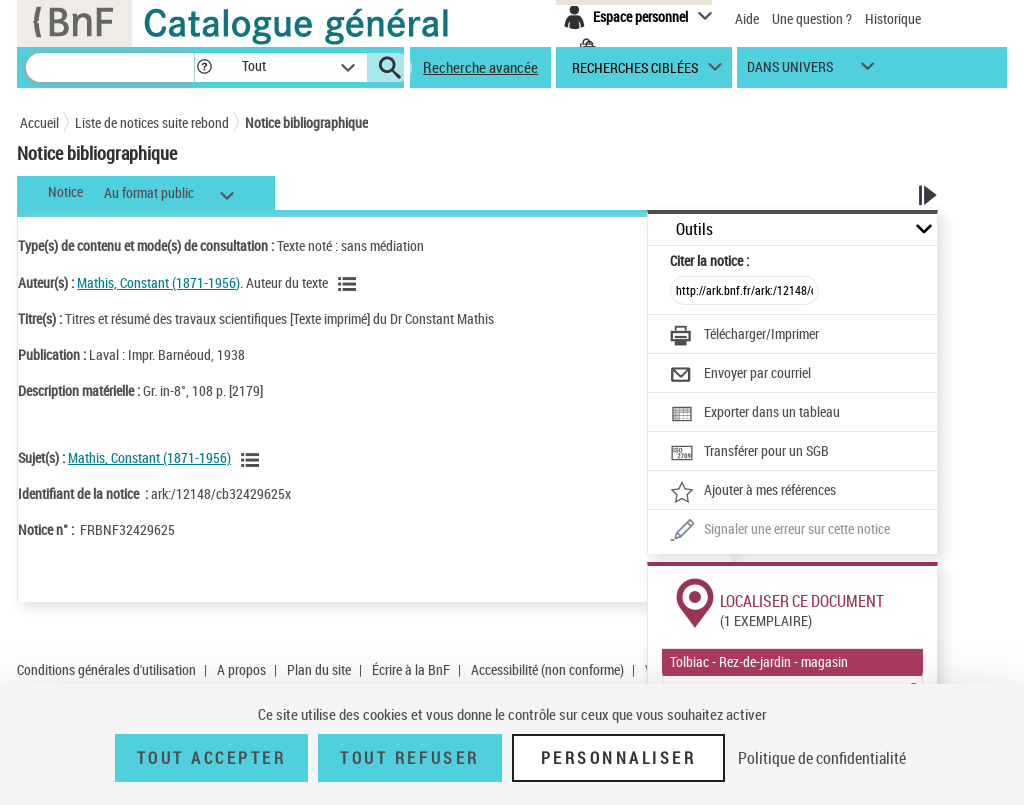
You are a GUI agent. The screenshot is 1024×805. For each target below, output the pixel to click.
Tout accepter (212, 758)
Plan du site (319, 669)
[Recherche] (110, 67)
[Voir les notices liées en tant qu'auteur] (350, 284)
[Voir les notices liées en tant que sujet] (253, 460)
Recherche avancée (480, 67)
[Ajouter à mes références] (753, 492)
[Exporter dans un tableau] (755, 414)
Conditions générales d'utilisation (106, 669)
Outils (694, 229)
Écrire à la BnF (411, 669)
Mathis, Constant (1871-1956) (158, 282)
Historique (893, 18)
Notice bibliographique (306, 122)
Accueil (39, 122)
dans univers (790, 71)
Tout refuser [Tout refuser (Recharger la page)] (409, 758)
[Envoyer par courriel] (740, 375)
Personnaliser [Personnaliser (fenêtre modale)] (619, 758)
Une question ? (812, 18)
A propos (241, 669)
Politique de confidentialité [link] (822, 758)
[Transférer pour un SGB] (749, 453)
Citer (709, 260)
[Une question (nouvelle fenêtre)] (780, 531)
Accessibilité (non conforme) (547, 669)
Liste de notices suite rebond (152, 122)
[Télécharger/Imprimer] (744, 336)
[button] (204, 67)
